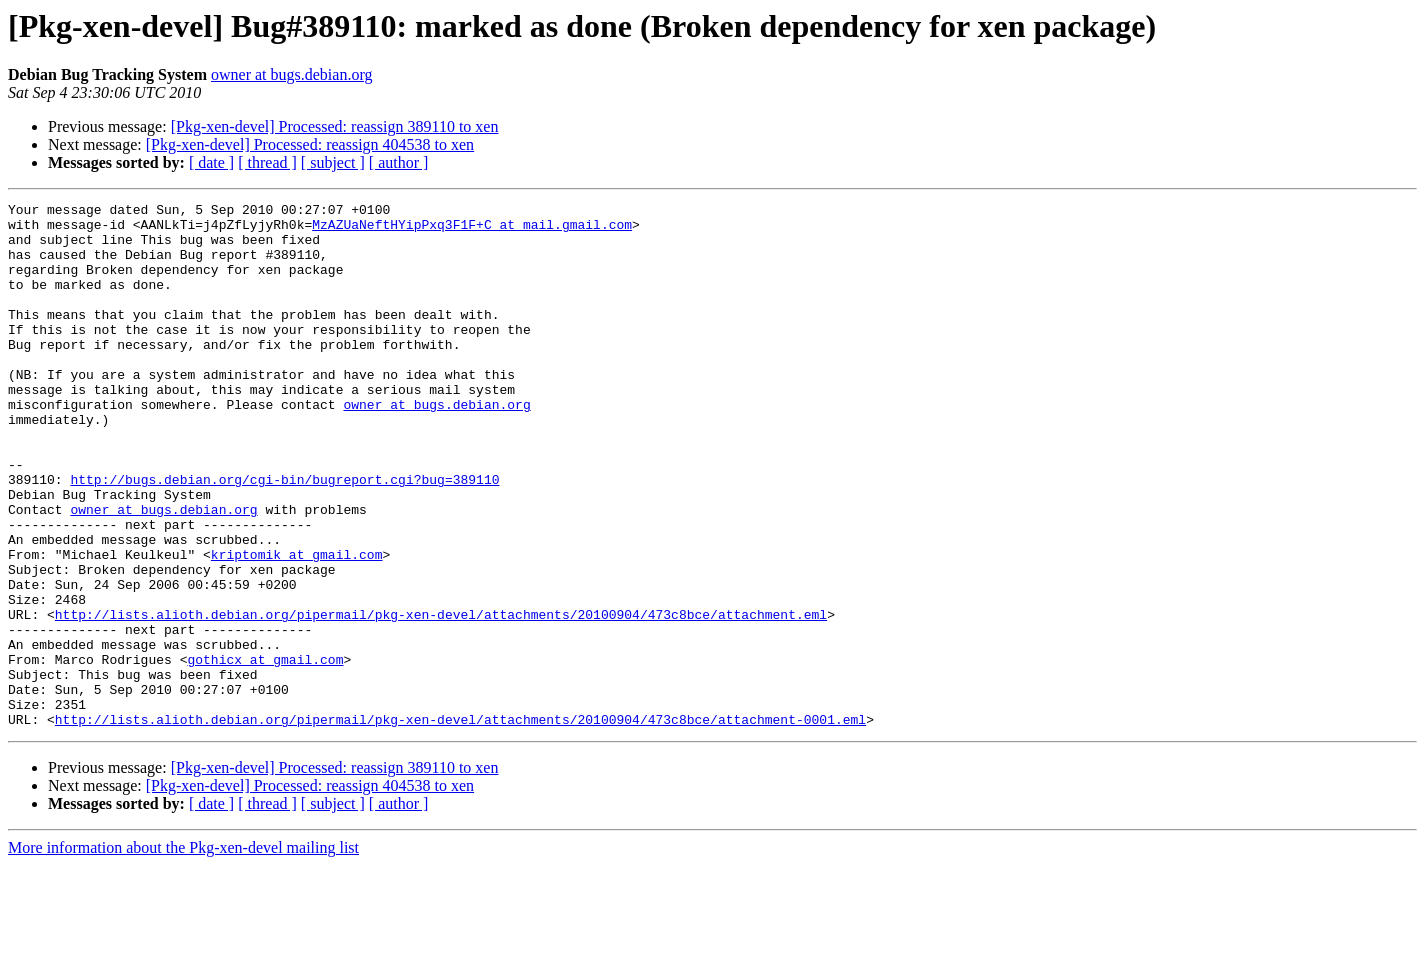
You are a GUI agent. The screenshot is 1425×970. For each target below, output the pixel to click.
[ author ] (399, 162)
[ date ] (211, 162)
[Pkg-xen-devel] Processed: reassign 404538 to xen (310, 144)
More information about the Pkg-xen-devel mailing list (183, 952)
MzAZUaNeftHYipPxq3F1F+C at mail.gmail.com (472, 230)
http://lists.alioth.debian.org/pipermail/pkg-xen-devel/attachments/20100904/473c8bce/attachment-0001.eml (460, 824)
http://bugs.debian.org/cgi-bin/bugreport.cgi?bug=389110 (284, 536)
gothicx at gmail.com (265, 752)
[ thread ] (267, 162)
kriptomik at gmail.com (297, 626)
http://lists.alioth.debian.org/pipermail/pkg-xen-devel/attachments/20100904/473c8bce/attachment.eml (441, 698)
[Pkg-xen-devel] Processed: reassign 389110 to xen (335, 126)
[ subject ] (333, 162)
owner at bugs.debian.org (291, 74)
